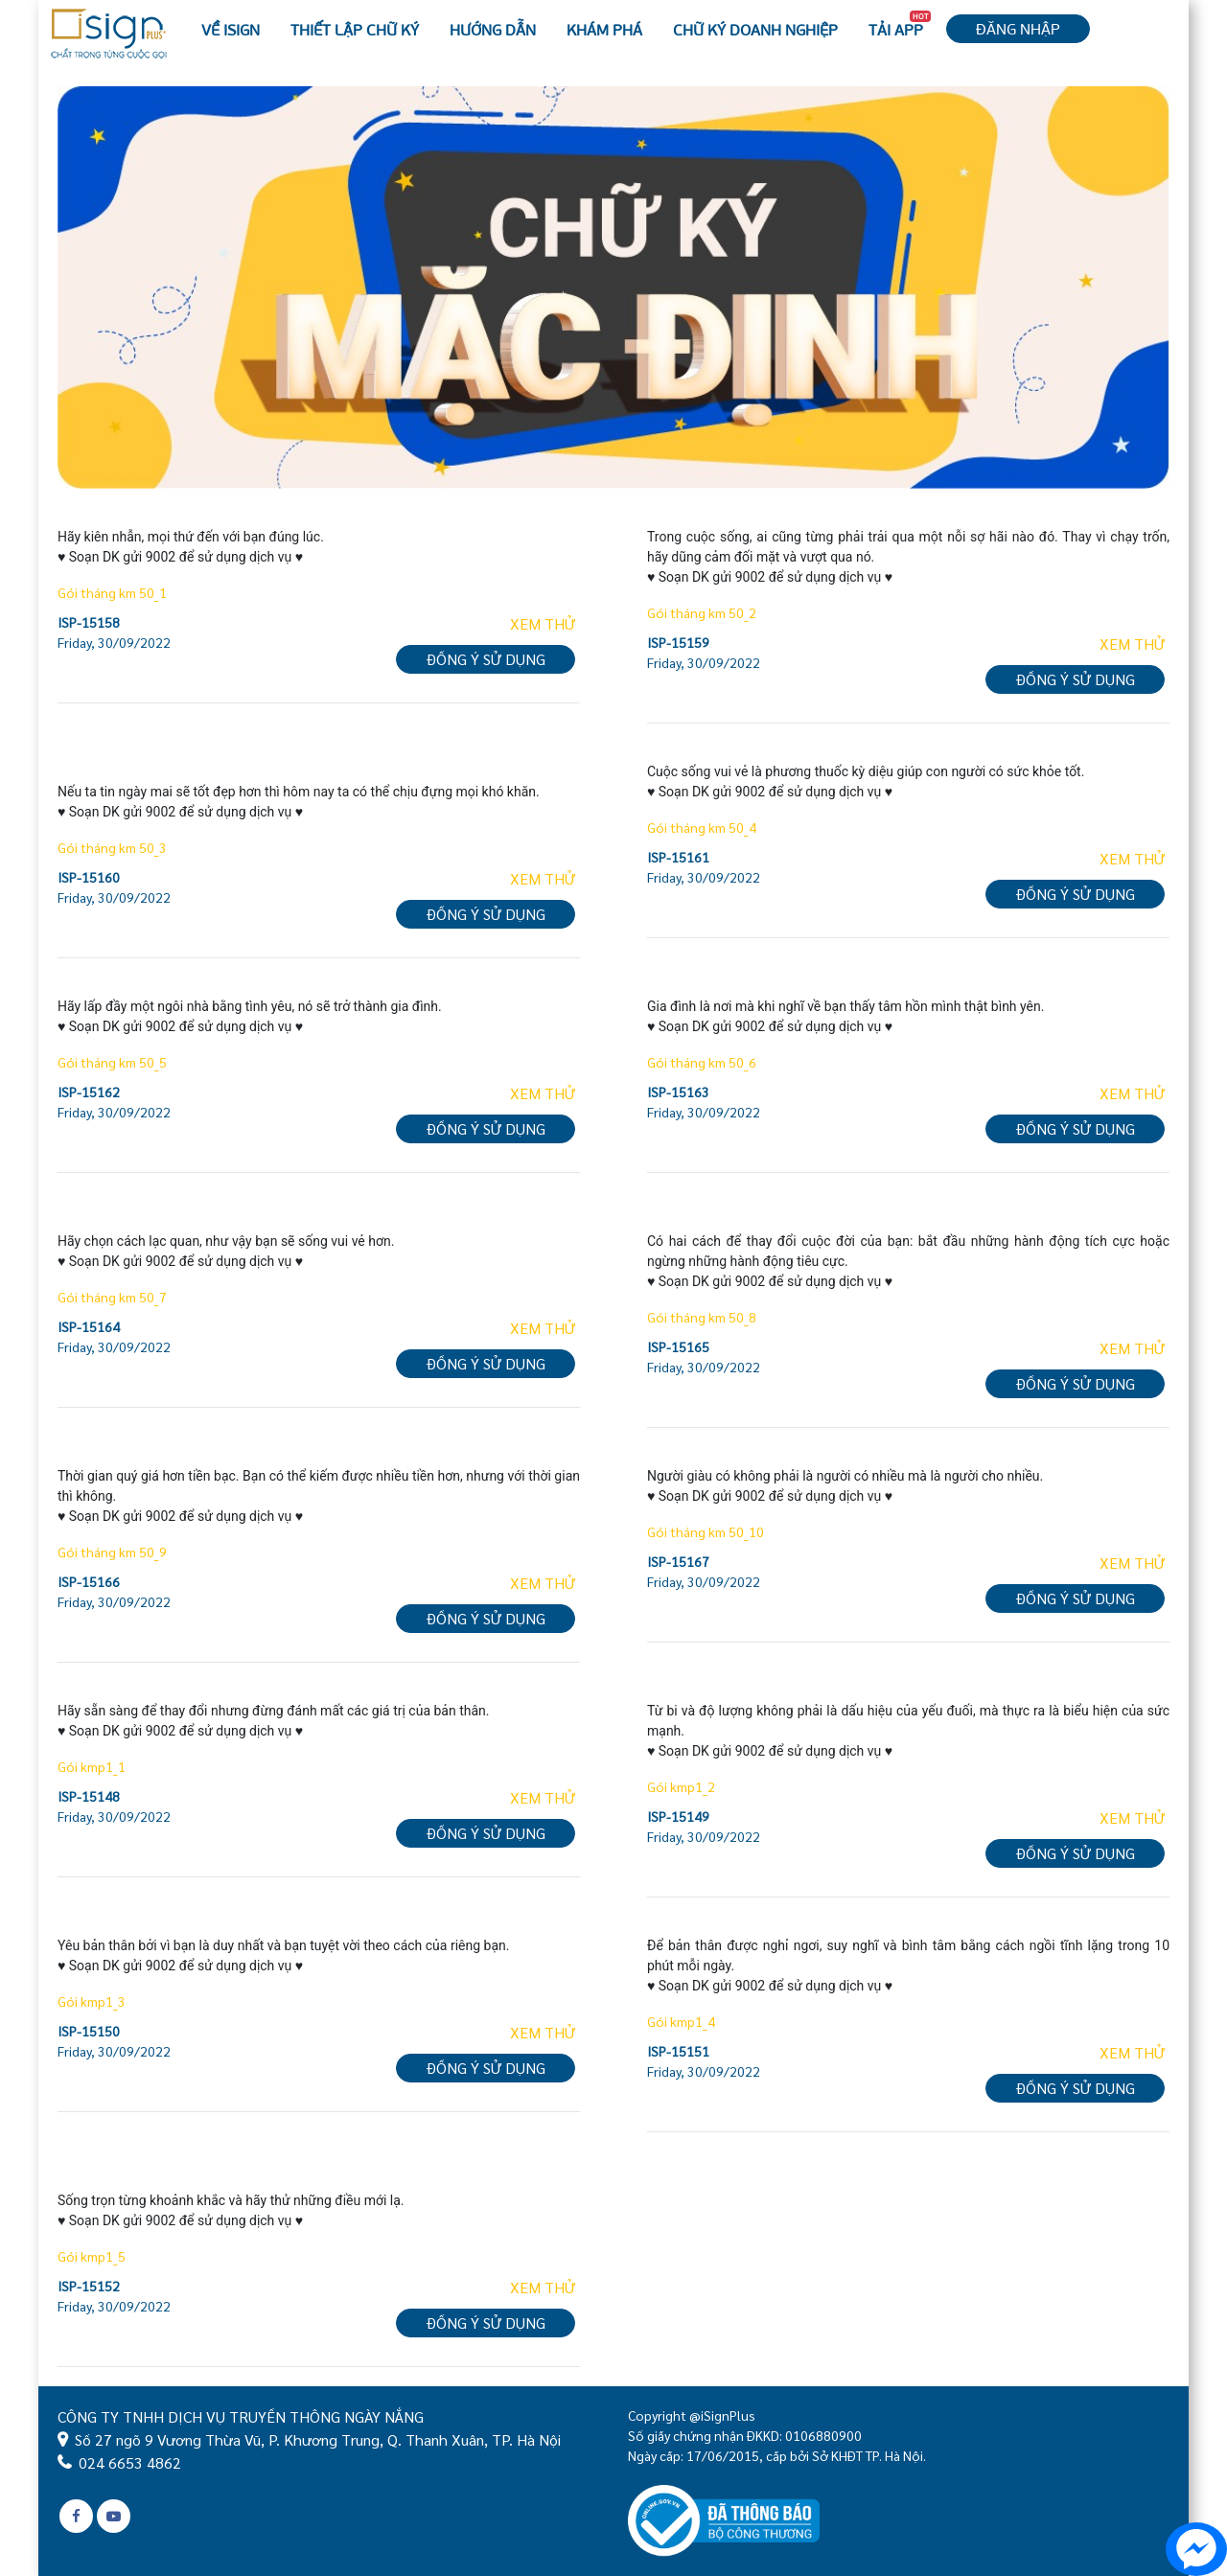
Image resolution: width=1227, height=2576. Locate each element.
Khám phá (604, 29)
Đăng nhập (1018, 28)
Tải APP (899, 25)
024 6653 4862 (130, 2462)
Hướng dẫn (493, 29)
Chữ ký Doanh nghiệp (755, 29)
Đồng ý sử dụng (485, 659)
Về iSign (230, 29)
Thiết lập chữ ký (354, 29)
